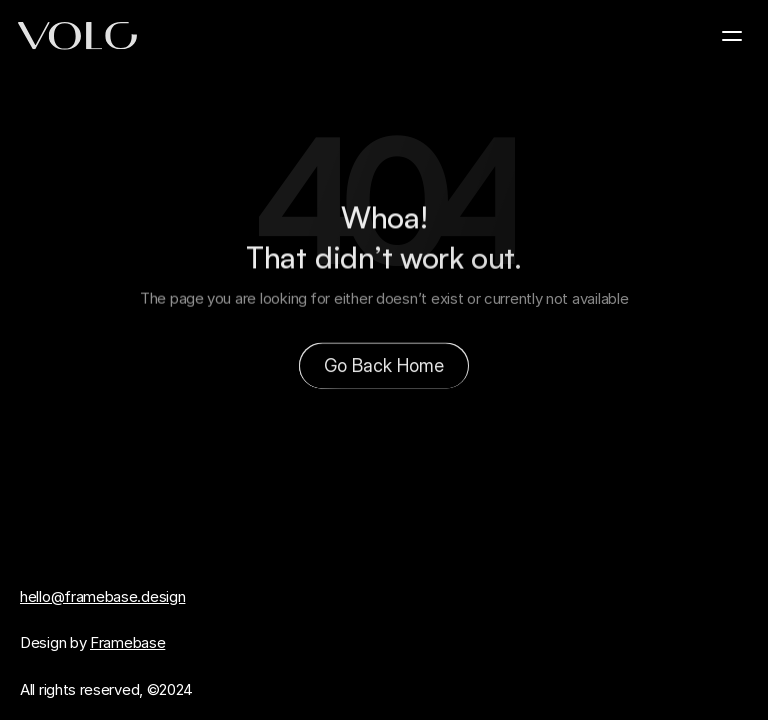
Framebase (127, 642)
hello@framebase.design (102, 596)
